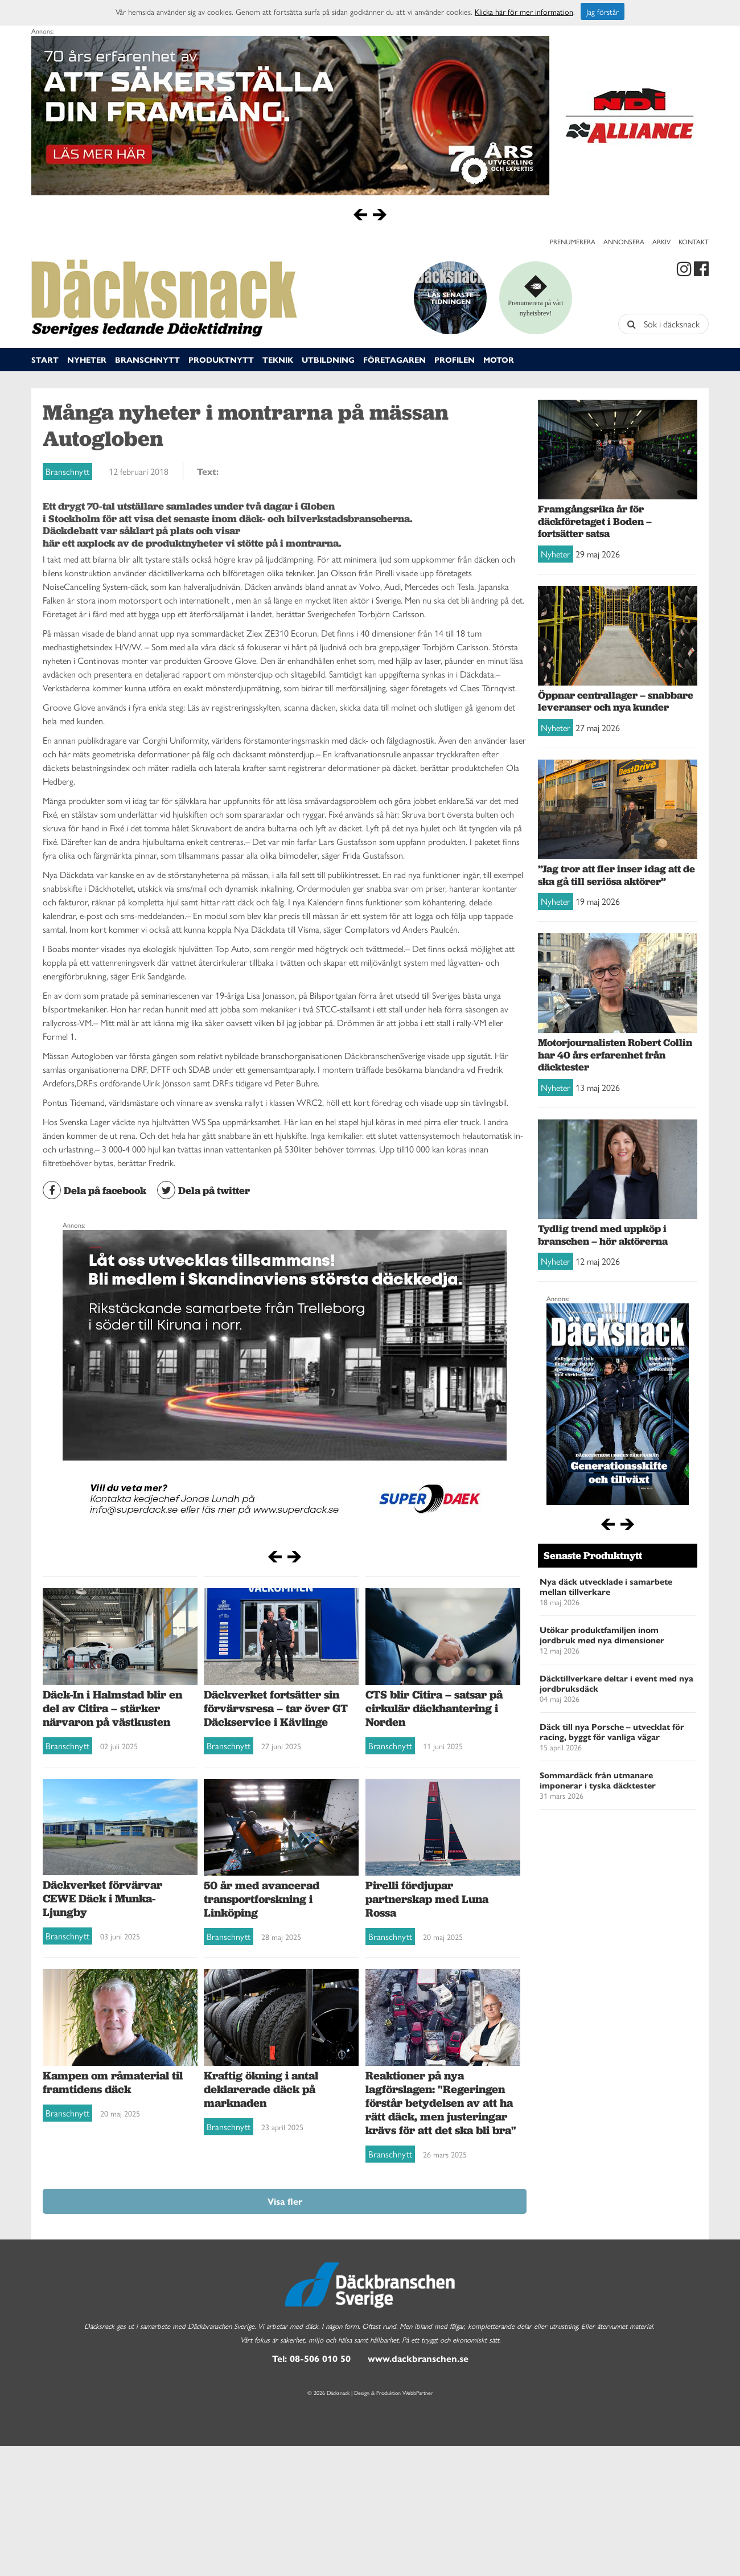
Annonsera (623, 241)
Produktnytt (221, 359)
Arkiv (661, 241)
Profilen (454, 359)
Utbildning (328, 359)
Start (45, 359)
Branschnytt (147, 359)
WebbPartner (417, 2393)
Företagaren (394, 359)
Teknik (277, 359)
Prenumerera (572, 241)
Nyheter (86, 359)
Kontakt (694, 241)
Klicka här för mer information (524, 11)
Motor (498, 359)
